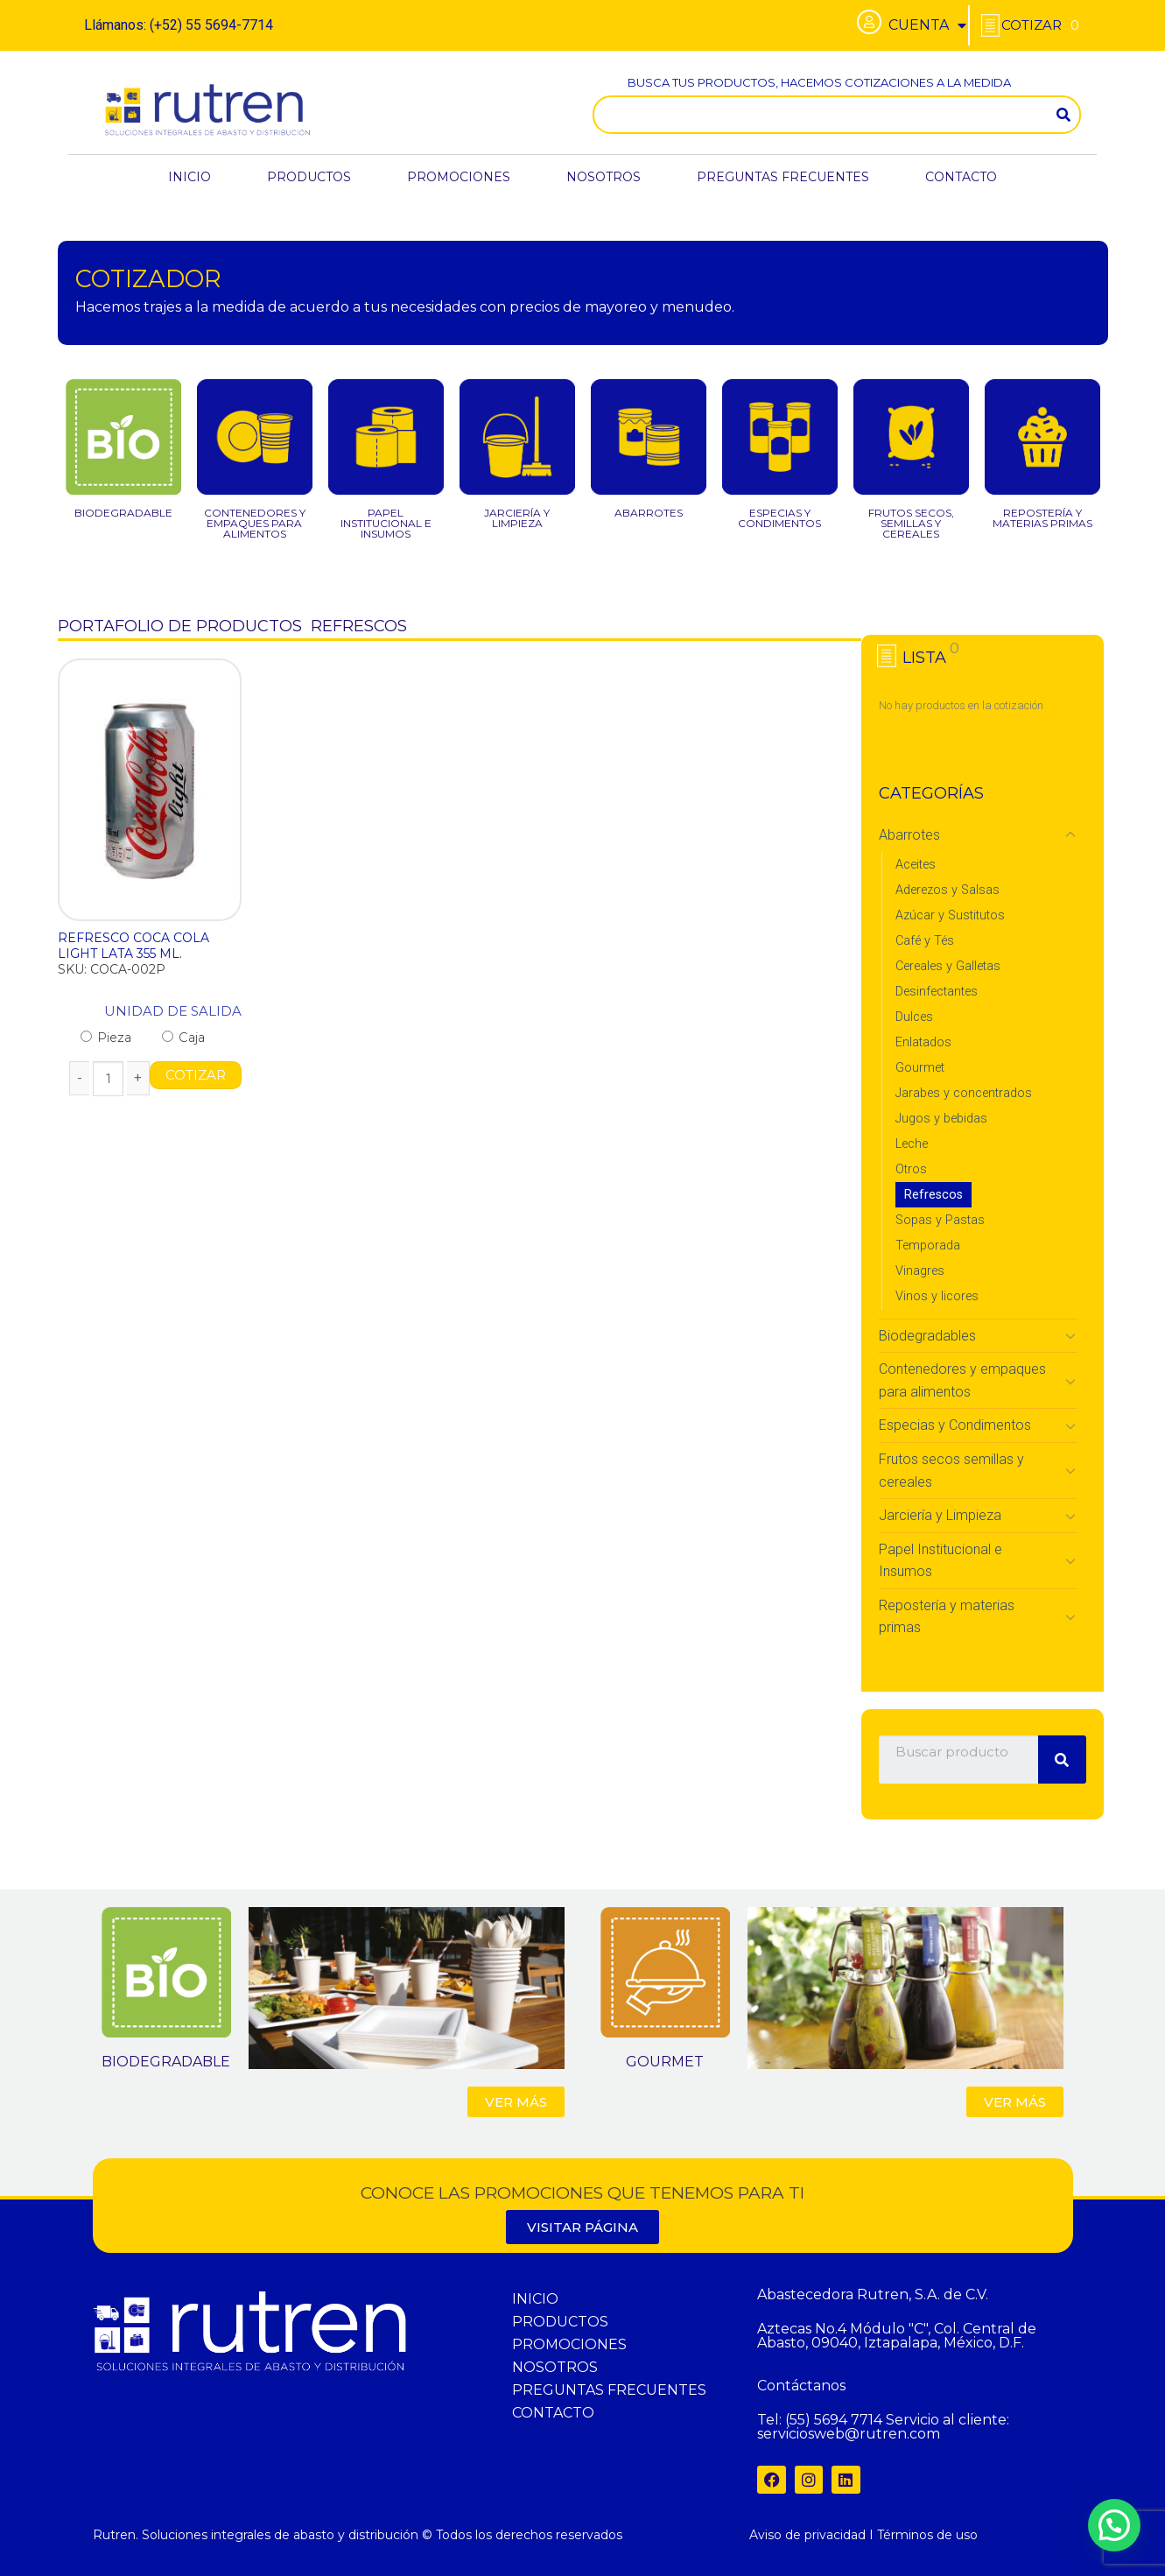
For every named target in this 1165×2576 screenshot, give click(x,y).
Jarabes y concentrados (963, 1093)
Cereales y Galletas (947, 966)
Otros (911, 1169)
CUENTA (927, 25)
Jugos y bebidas (941, 1118)
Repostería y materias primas (946, 1616)
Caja (183, 1037)
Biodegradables (927, 1335)
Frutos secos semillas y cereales (951, 1470)
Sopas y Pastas (940, 1220)
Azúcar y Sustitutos (950, 915)
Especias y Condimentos (955, 1425)
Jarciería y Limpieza (940, 1515)
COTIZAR (196, 1075)
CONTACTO (961, 177)
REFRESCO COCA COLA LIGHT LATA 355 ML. (133, 945)
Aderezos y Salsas (947, 890)
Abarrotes (909, 835)
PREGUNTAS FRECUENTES (783, 177)
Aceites (915, 864)
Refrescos (933, 1194)
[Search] (1063, 114)
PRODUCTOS (309, 177)
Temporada (927, 1245)
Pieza (106, 1037)
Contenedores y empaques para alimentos (962, 1380)
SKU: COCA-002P (111, 969)
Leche (911, 1144)
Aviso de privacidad (807, 2535)
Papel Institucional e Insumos (940, 1560)
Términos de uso (927, 2535)
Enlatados (923, 1042)
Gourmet (919, 1067)
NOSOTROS (603, 177)
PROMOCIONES (458, 177)
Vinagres (919, 1270)
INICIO (189, 177)
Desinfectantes (936, 991)
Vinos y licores (937, 1296)
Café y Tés (924, 940)
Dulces (914, 1017)
